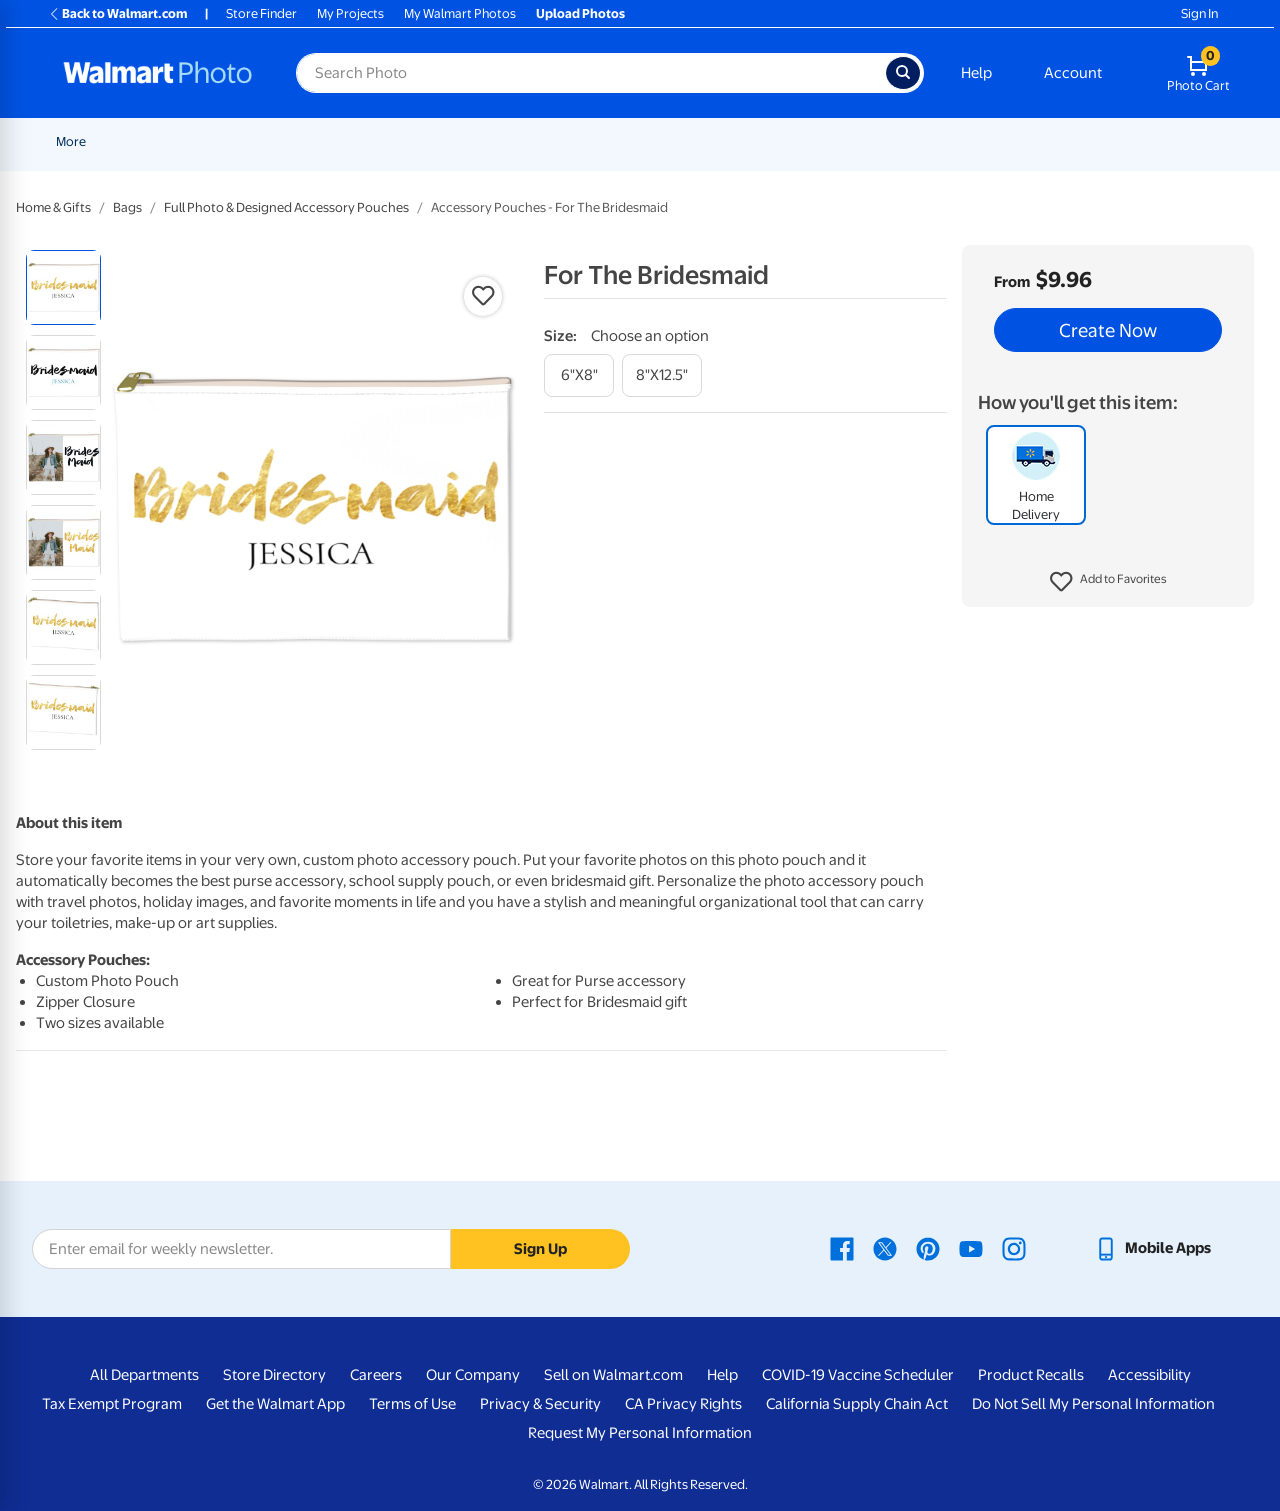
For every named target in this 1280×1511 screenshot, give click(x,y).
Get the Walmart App (275, 1404)
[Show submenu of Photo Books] (961, 141)
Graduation (245, 141)
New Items (158, 141)
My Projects (350, 13)
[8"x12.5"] (662, 375)
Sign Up (540, 1249)
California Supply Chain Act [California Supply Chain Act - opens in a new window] (857, 1404)
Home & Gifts (53, 207)
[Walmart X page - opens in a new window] (885, 1248)
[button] (1108, 582)
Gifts (999, 141)
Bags (127, 207)
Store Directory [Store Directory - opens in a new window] (274, 1375)
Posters (606, 141)
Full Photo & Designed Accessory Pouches (286, 207)
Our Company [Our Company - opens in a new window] (473, 1375)
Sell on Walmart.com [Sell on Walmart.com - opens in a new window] (613, 1375)
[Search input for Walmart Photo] (591, 73)
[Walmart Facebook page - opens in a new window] (842, 1248)
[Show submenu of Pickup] (350, 141)
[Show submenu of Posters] (638, 141)
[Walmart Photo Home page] (158, 73)
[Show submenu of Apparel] (1102, 141)
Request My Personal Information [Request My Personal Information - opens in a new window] (640, 1433)
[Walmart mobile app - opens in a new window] (1152, 1248)
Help (976, 73)
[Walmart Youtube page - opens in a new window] (971, 1248)
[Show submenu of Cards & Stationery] (559, 141)
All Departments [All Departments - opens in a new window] (144, 1375)
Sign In (1199, 13)
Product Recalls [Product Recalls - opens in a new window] (1031, 1375)
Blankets (819, 141)
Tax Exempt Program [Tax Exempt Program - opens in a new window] (112, 1404)
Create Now (1108, 330)
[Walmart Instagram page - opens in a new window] (1014, 1248)
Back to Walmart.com (117, 13)
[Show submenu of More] (1166, 141)
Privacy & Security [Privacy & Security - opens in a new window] (540, 1404)
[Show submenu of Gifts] (1022, 141)
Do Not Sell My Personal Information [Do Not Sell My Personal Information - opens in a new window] (1093, 1404)
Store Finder (261, 13)
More (1142, 141)
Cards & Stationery (496, 141)
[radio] (63, 287)
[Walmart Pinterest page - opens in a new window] (928, 1248)
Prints (392, 141)
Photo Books (915, 141)
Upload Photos (580, 13)
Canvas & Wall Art (712, 141)
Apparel (1070, 141)
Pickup (321, 141)
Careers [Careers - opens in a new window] (376, 1375)
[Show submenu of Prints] (418, 141)
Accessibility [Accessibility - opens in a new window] (1149, 1375)
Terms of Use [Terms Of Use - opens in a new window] (412, 1404)
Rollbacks (77, 141)
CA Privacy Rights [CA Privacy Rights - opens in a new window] (683, 1404)
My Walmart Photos (460, 13)
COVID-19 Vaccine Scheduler (858, 1375)
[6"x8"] (579, 375)
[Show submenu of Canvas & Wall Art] (770, 141)
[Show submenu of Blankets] (853, 141)
